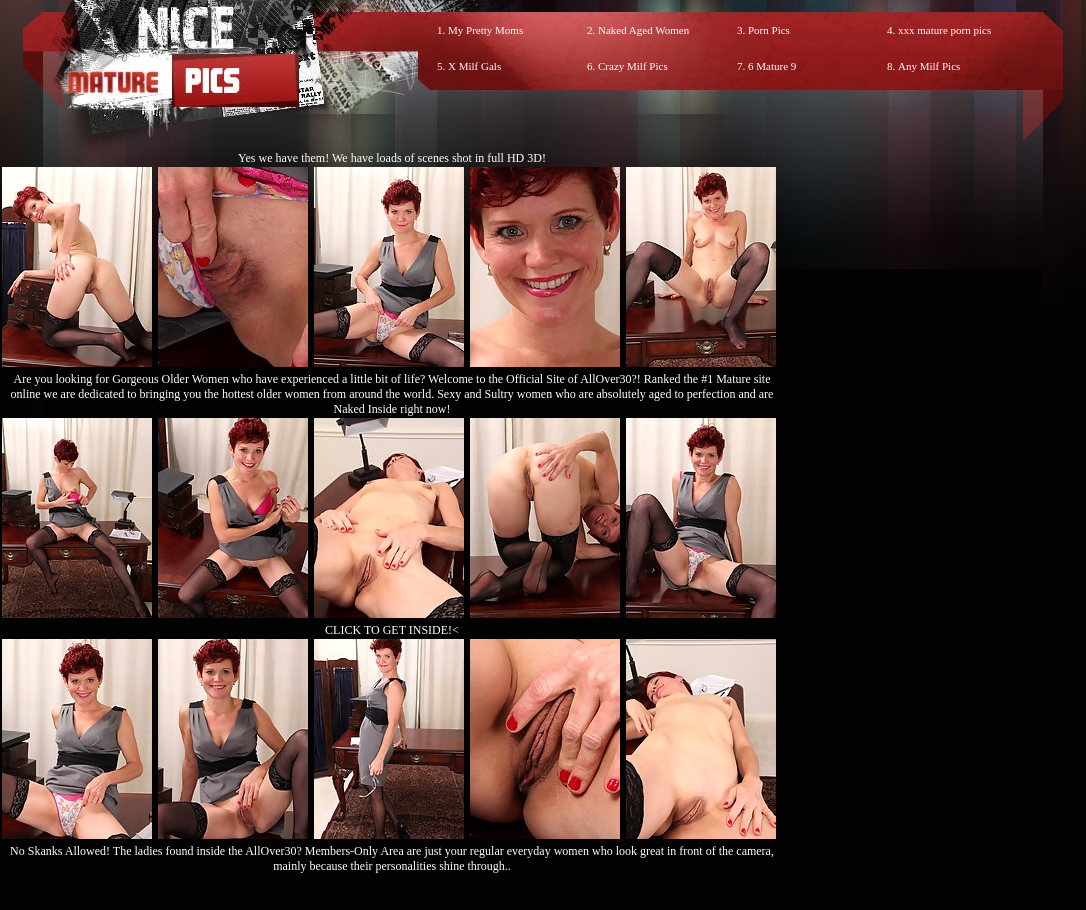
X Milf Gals (474, 66)
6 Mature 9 (772, 66)
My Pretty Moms (485, 30)
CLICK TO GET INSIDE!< (392, 630)
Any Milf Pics (929, 66)
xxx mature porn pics (944, 30)
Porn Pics (769, 30)
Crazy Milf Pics (633, 66)
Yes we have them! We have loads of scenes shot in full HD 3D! (392, 158)
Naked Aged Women (643, 30)
